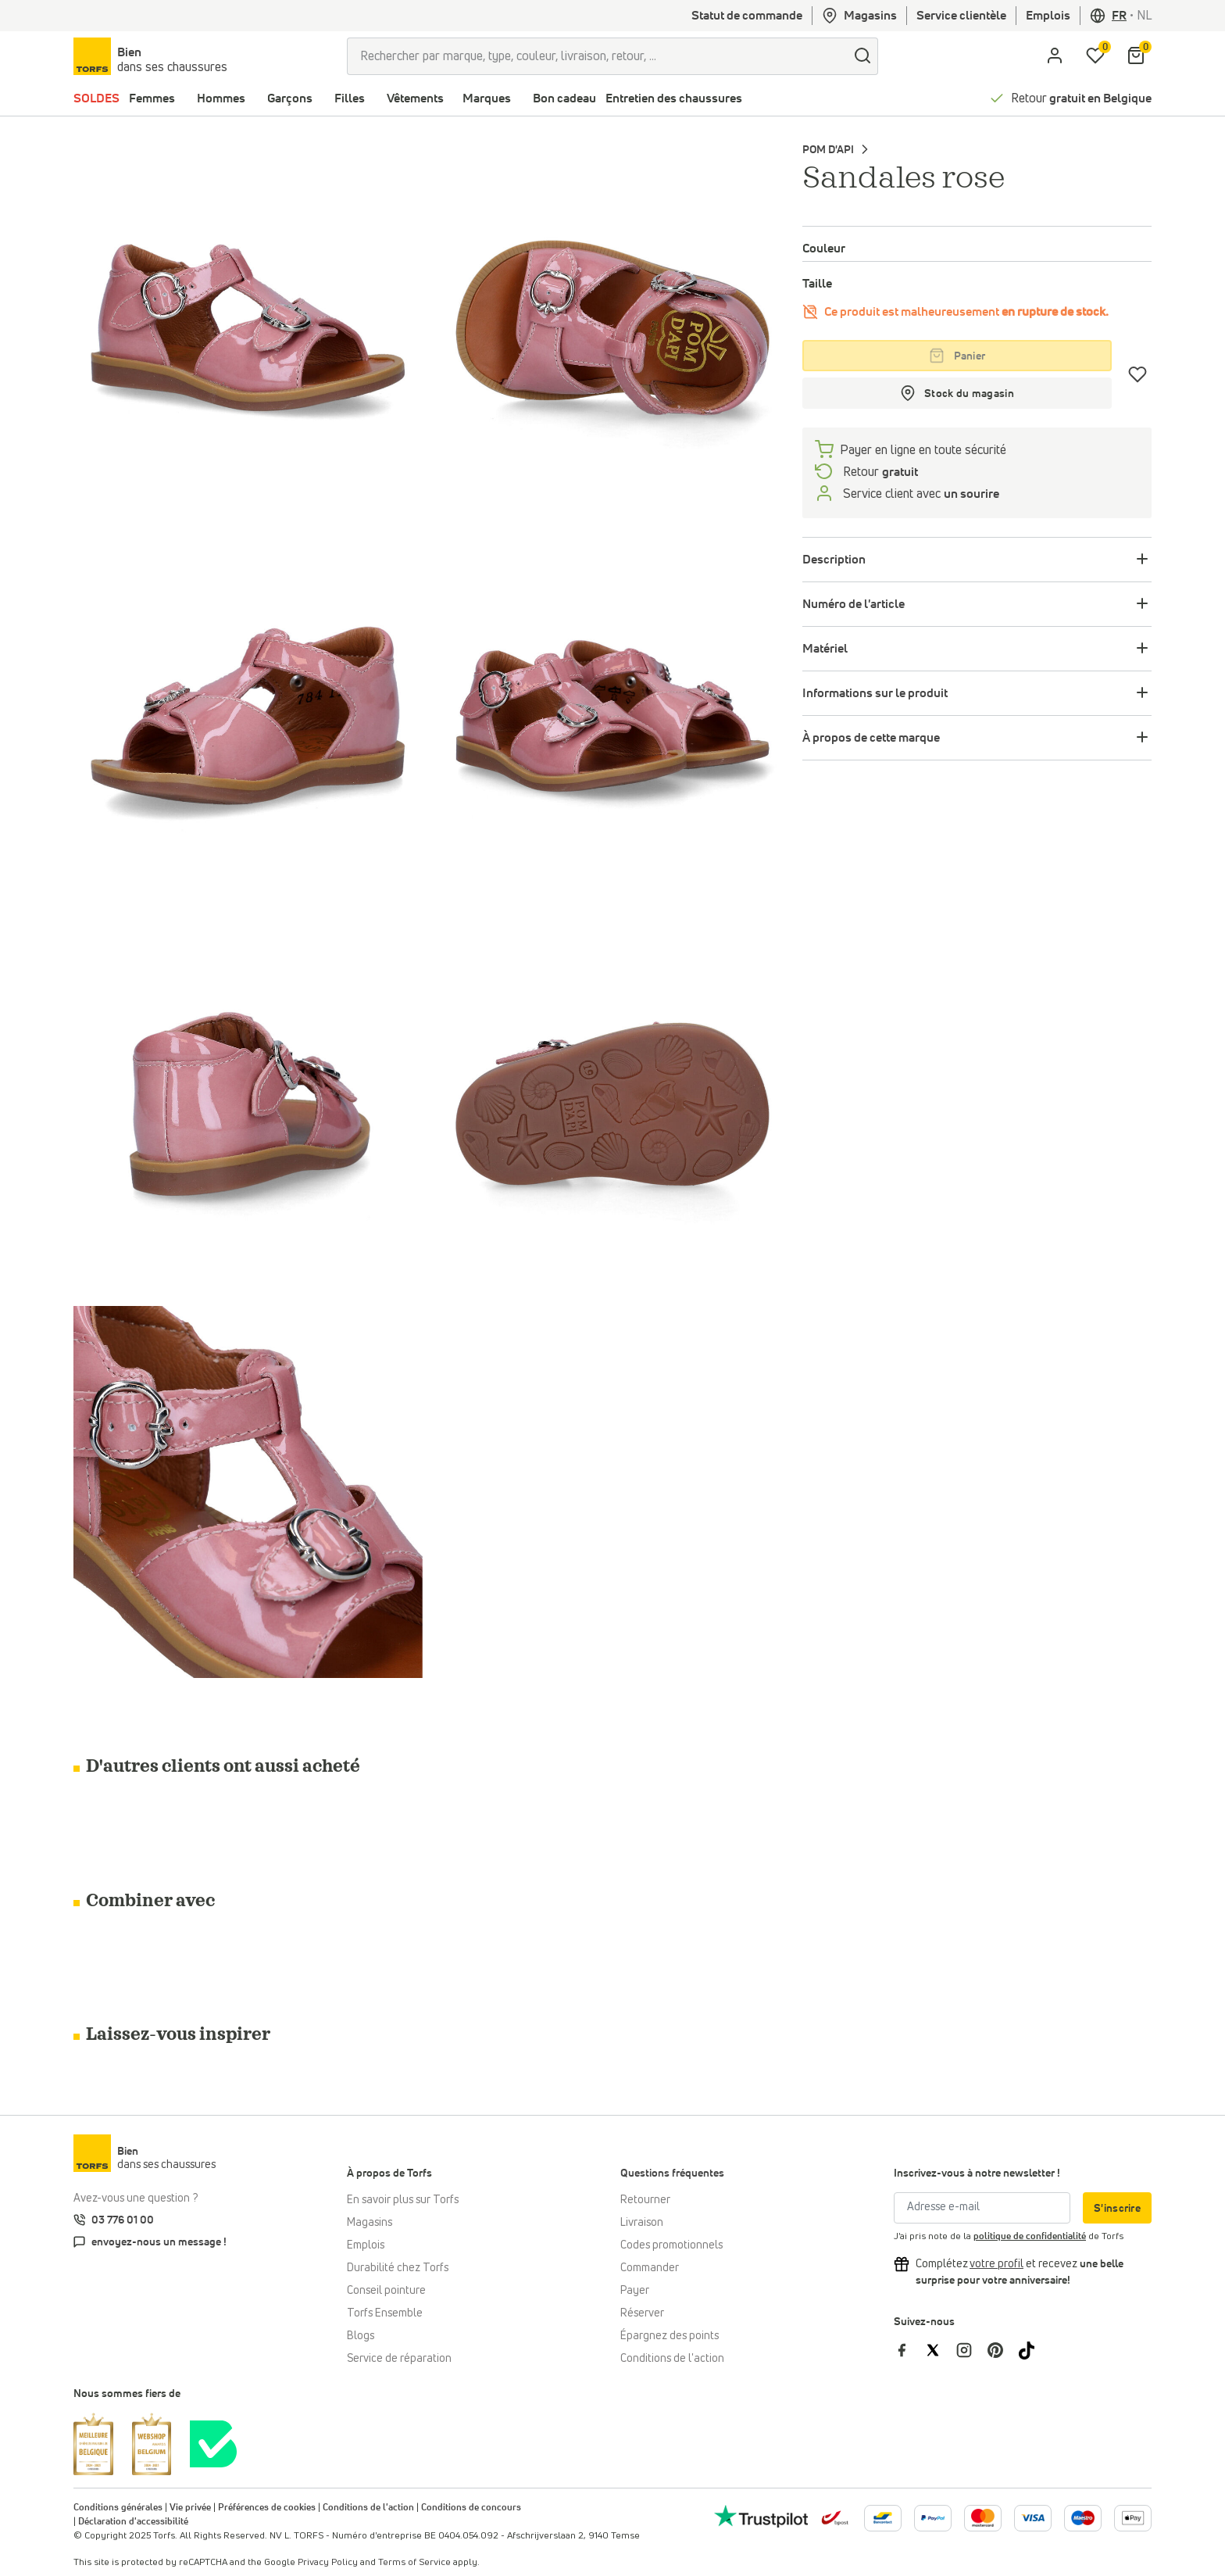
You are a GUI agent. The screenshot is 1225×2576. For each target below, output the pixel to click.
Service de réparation (399, 2358)
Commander (649, 2268)
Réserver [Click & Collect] (642, 2313)
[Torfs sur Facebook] (909, 2350)
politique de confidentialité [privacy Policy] (1029, 2236)
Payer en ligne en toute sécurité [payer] (923, 450)
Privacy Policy (328, 2562)
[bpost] (834, 2517)
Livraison (641, 2222)
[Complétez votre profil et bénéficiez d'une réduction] (996, 2264)
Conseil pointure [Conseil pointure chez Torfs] (386, 2290)
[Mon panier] (1136, 56)
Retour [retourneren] (879, 472)
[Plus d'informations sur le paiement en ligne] (883, 2518)
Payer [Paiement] (634, 2290)
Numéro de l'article (853, 604)
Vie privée (190, 2508)
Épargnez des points (669, 2336)
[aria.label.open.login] (1054, 56)
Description (834, 559)
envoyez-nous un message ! (159, 2242)
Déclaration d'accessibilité (133, 2522)
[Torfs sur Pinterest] (1003, 2350)
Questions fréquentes (672, 2173)
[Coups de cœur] (1138, 374)
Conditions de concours (471, 2508)
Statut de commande (746, 15)
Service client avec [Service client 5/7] (919, 494)
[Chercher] (862, 56)
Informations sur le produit (875, 693)
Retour (1081, 98)
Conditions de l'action (672, 2358)
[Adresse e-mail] (982, 2208)
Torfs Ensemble (385, 2313)
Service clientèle (961, 15)
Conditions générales (117, 2508)
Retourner (645, 2200)
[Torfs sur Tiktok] (1033, 2350)
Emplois (1048, 15)
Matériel (825, 648)
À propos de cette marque (871, 738)
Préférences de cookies (267, 2508)
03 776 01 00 (122, 2220)
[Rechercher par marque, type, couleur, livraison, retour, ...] (597, 56)
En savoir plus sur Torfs (403, 2200)
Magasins (859, 15)
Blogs (360, 2336)
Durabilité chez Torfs (397, 2268)
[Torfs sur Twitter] (940, 2350)
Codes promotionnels (671, 2245)
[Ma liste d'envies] (1095, 56)
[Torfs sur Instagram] (972, 2350)
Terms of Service (414, 2562)
